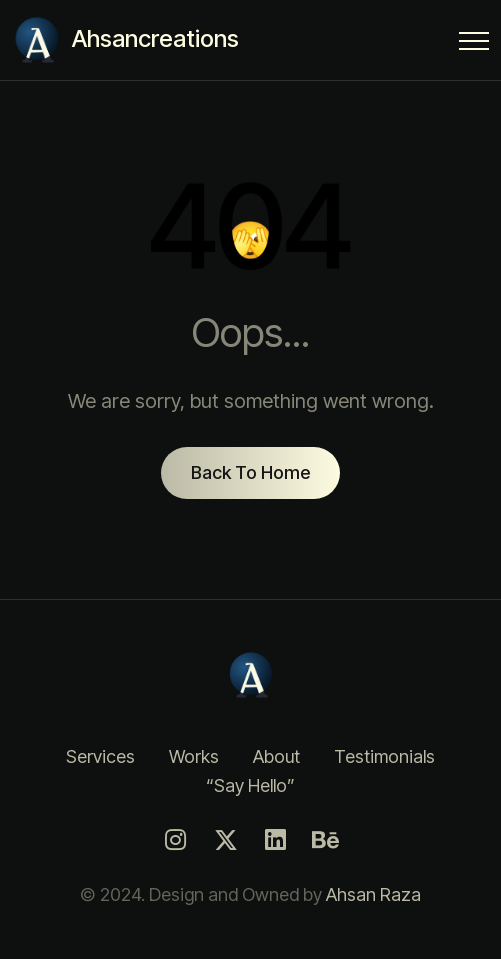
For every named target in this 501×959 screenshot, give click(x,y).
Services (100, 756)
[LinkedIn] (276, 841)
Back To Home (250, 472)
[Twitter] (226, 841)
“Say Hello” (250, 785)
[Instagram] (176, 841)
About (276, 756)
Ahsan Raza (373, 894)
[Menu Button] (474, 44)
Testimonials (384, 756)
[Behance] (326, 841)
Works (194, 756)
